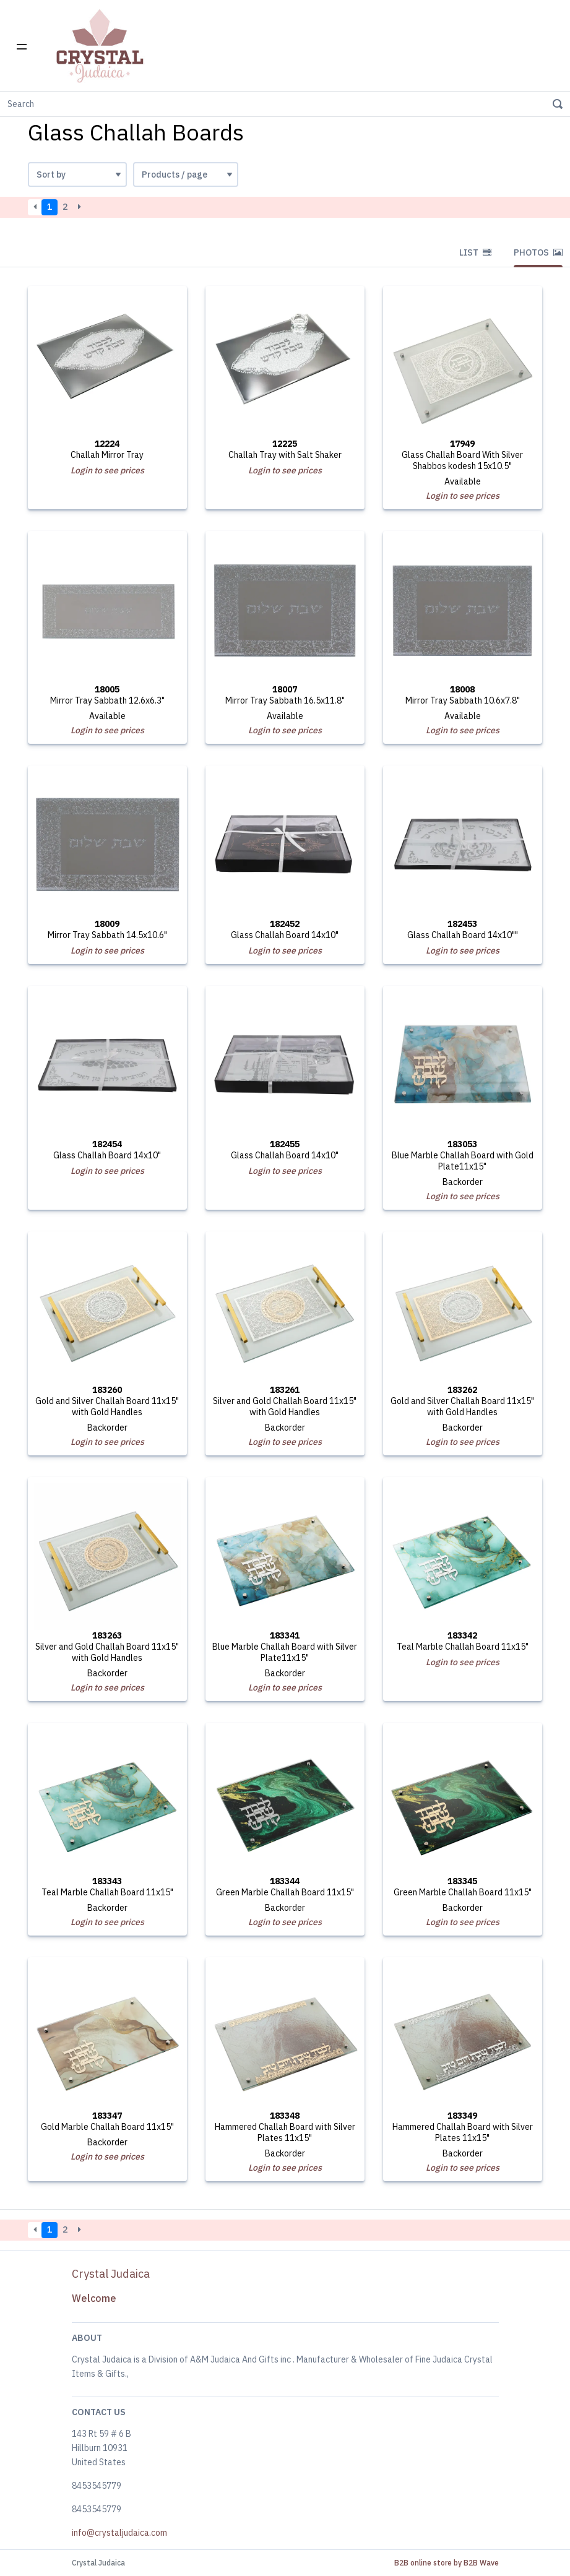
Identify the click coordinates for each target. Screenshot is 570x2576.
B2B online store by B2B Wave (446, 2562)
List (475, 252)
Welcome (94, 2298)
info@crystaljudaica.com (119, 2532)
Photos (538, 252)
